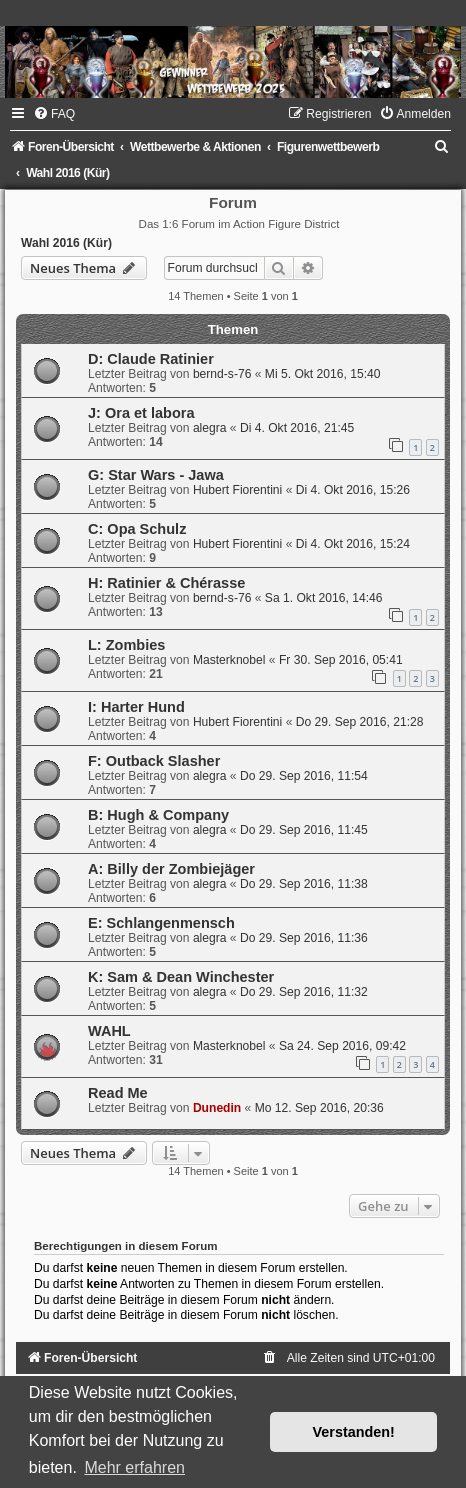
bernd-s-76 (222, 374)
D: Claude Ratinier (151, 359)
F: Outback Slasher (154, 761)
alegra (210, 428)
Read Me (118, 1093)
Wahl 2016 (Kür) (66, 243)
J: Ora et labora (141, 413)
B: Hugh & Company (158, 815)
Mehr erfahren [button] (134, 1467)
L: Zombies (126, 645)
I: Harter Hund (136, 707)
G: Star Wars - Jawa (156, 475)
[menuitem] (54, 114)
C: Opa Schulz (137, 529)
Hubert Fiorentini (237, 490)
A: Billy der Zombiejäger (171, 869)
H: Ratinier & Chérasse (166, 583)
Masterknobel (229, 660)
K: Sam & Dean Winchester (181, 977)
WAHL (109, 1031)
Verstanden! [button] (354, 1432)
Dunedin (217, 1108)
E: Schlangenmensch (161, 923)
